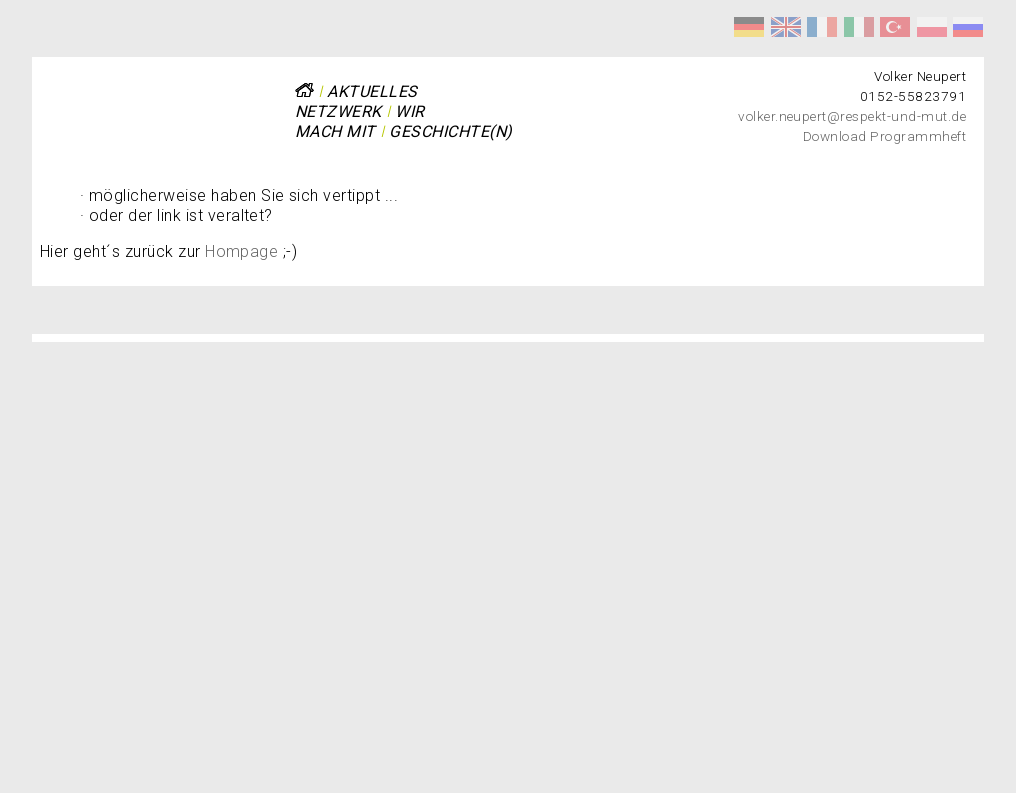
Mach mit (335, 131)
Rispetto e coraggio (859, 27)
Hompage (241, 251)
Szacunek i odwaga (932, 27)
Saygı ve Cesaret (895, 27)
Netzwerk (338, 111)
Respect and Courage (786, 27)
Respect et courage (822, 27)
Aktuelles (372, 91)
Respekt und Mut (749, 27)
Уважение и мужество (968, 27)
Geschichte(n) (450, 131)
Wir (409, 111)
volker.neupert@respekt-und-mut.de (852, 116)
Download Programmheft (884, 136)
